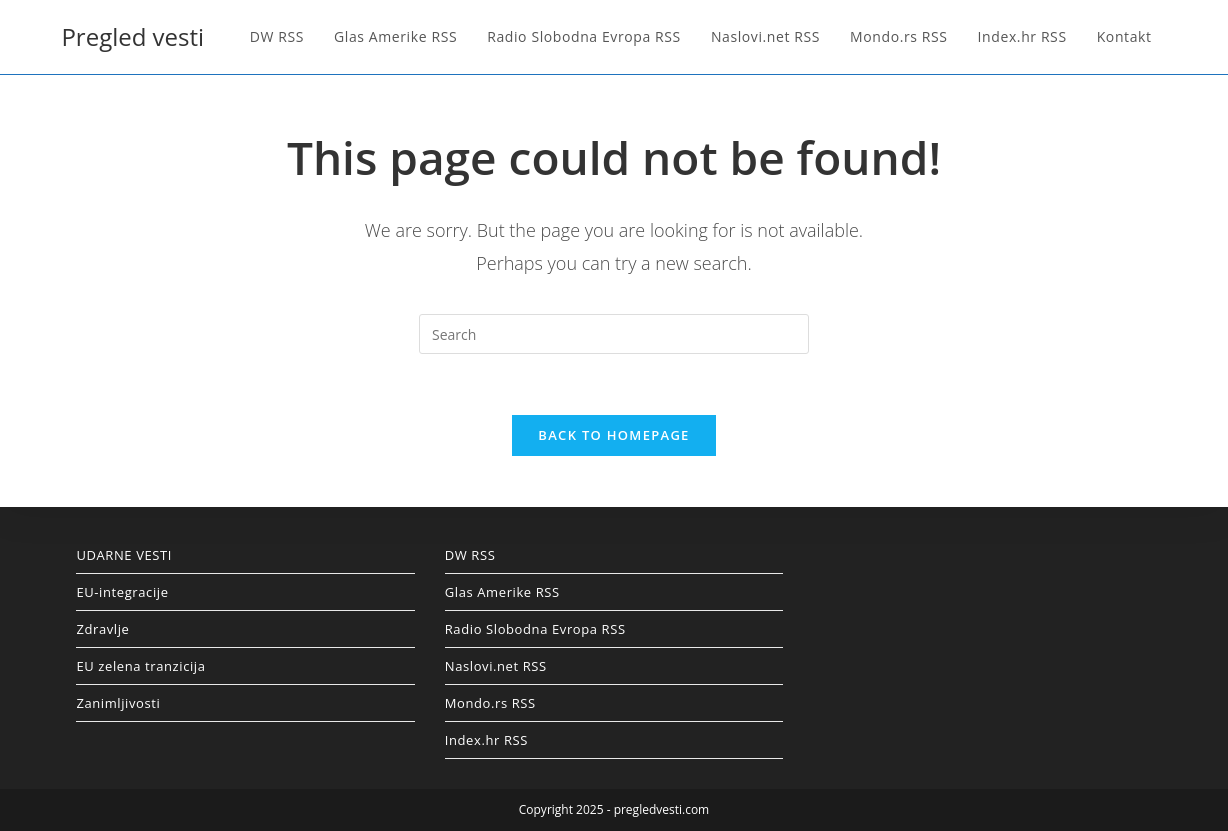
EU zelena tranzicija (140, 666)
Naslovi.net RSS (496, 666)
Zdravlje (102, 629)
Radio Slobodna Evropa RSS (535, 629)
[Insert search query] (614, 334)
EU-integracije (122, 592)
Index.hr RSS (486, 740)
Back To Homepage (613, 435)
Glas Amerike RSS (502, 592)
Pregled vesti (132, 36)
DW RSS (470, 555)
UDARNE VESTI (124, 555)
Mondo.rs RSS (490, 703)
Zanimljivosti (118, 703)
